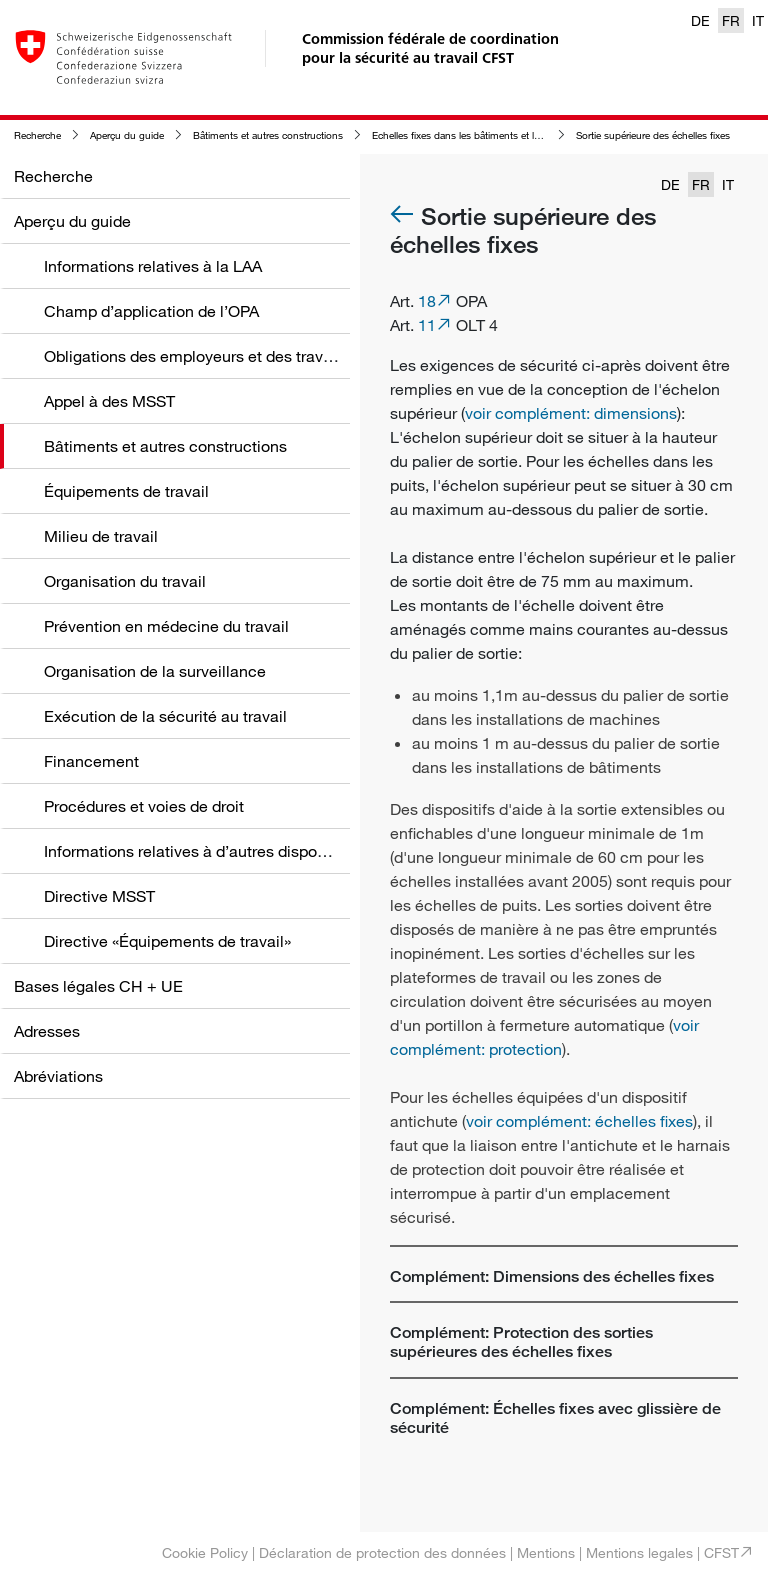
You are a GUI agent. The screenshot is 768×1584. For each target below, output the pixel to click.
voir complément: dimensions (571, 413)
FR (731, 20)
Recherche (37, 135)
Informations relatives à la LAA (153, 266)
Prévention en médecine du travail (166, 626)
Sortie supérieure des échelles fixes (653, 135)
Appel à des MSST (109, 401)
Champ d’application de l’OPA (151, 311)
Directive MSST (99, 896)
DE (700, 20)
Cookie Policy (205, 1552)
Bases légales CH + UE (98, 986)
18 (427, 301)
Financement (91, 761)
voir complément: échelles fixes (579, 1121)
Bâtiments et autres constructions (268, 135)
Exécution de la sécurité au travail (165, 716)
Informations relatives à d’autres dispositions (204, 851)
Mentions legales (639, 1552)
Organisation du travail (125, 581)
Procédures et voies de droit (144, 806)
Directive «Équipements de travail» (167, 941)
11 (427, 325)
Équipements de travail (126, 491)
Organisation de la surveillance (155, 671)
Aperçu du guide (127, 135)
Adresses (47, 1031)
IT (758, 20)
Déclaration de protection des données (382, 1552)
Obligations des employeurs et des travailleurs (209, 356)
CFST (721, 1552)
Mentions (546, 1552)
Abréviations (58, 1076)
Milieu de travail (101, 536)
